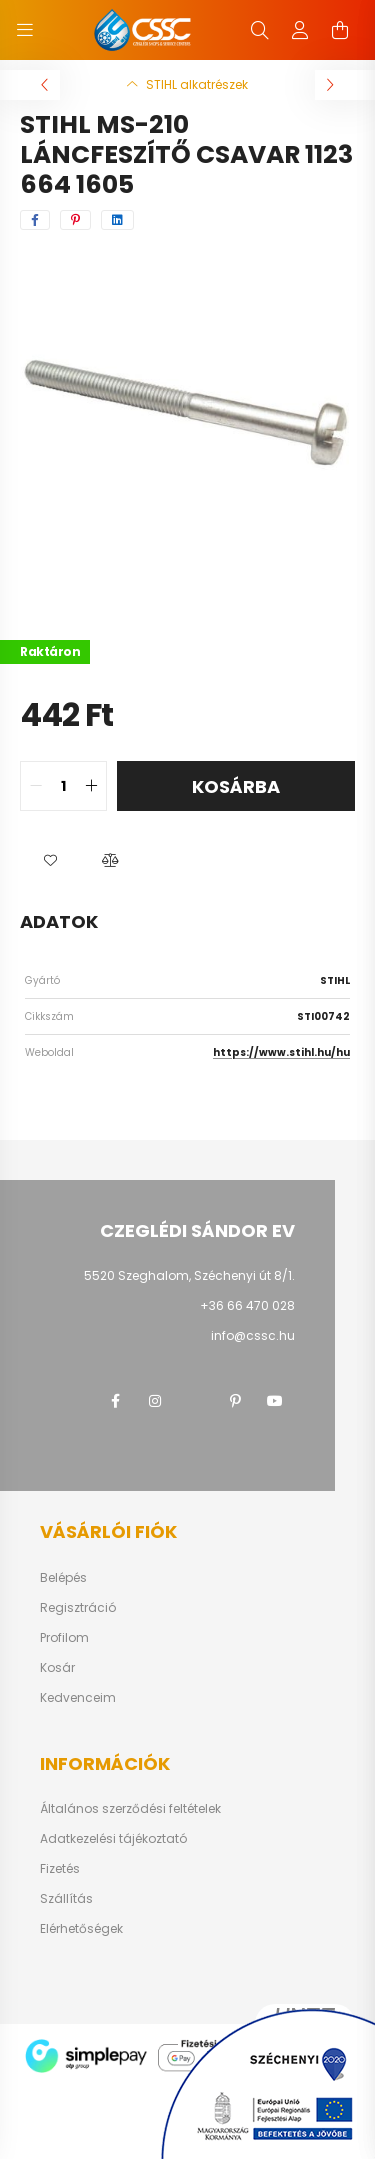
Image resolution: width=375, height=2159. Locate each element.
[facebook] (35, 220)
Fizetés (60, 1869)
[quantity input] (63, 786)
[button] (50, 861)
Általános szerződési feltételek (130, 1809)
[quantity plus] (91, 786)
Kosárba (236, 786)
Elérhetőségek (81, 1929)
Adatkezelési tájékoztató (113, 1839)
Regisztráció (78, 1608)
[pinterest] (75, 220)
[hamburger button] (25, 30)
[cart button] (340, 30)
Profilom (64, 1638)
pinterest (235, 1401)
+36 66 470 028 (247, 1305)
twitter (195, 1401)
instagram (155, 1401)
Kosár (57, 1668)
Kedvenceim (78, 1698)
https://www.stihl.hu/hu (281, 1052)
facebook (115, 1401)
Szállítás (66, 1899)
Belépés (63, 1578)
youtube (275, 1401)
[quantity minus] (36, 786)
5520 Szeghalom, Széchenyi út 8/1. (189, 1275)
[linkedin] (117, 220)
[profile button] (300, 30)
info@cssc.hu (253, 1335)
